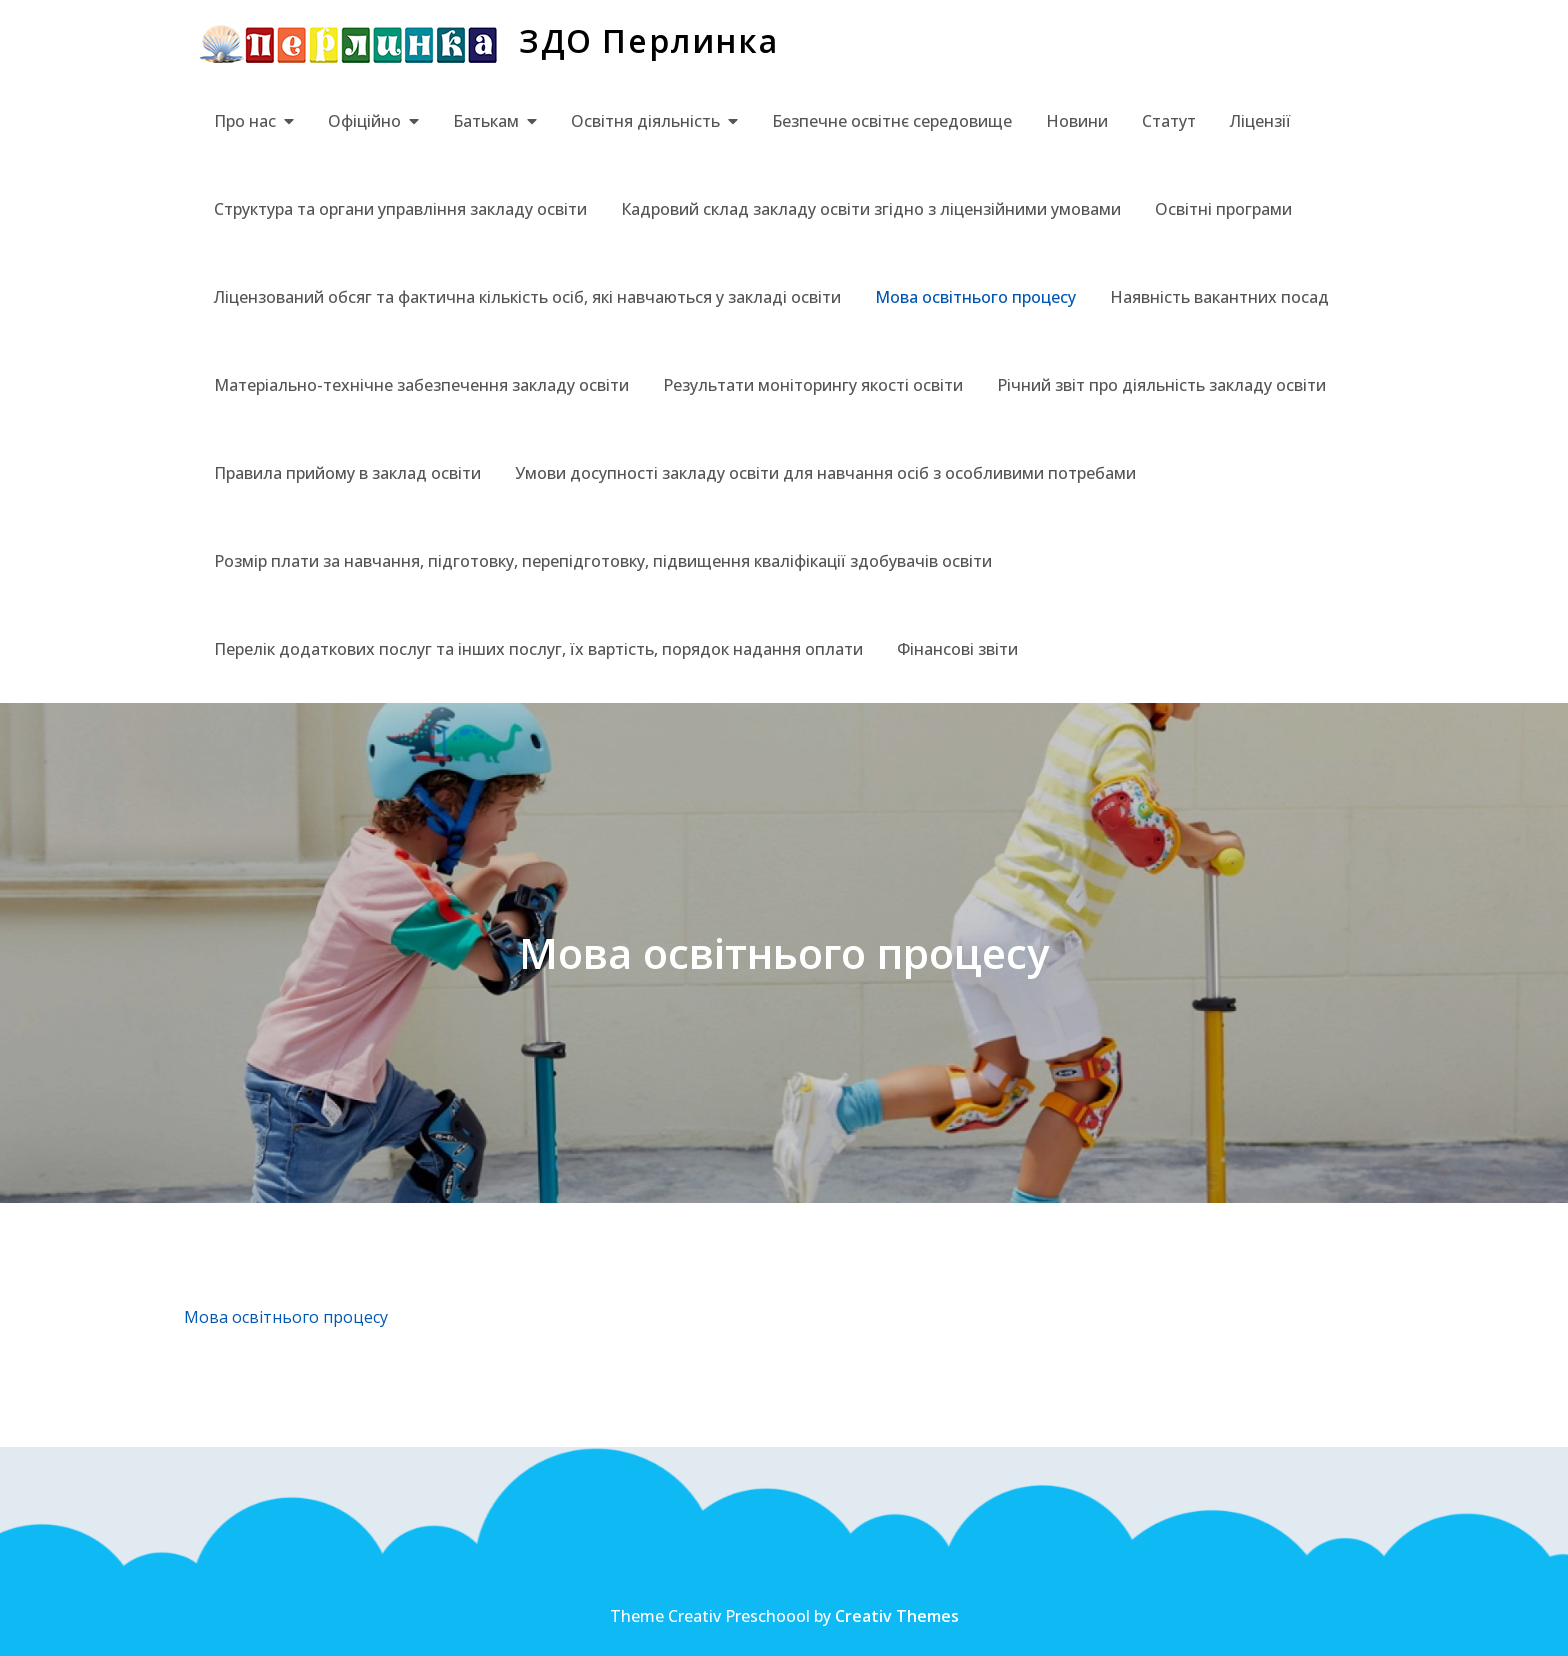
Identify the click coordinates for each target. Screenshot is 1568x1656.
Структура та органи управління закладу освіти (400, 209)
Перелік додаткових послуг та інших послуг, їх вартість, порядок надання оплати (538, 649)
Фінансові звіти (957, 649)
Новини (1077, 121)
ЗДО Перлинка (648, 40)
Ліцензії (1260, 121)
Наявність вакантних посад (1219, 297)
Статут (1169, 121)
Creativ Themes (897, 1616)
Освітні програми (1223, 209)
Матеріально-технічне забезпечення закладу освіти (421, 385)
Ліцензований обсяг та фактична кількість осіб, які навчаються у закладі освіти (527, 297)
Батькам (486, 121)
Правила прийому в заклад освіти (347, 473)
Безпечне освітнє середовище (892, 121)
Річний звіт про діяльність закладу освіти (1161, 385)
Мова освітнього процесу (975, 297)
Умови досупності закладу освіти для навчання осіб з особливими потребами (825, 473)
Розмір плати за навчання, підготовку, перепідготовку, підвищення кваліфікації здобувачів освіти (603, 561)
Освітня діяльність (645, 121)
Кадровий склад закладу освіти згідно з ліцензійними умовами (871, 209)
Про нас (245, 121)
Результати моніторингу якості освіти (813, 385)
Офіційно (364, 121)
